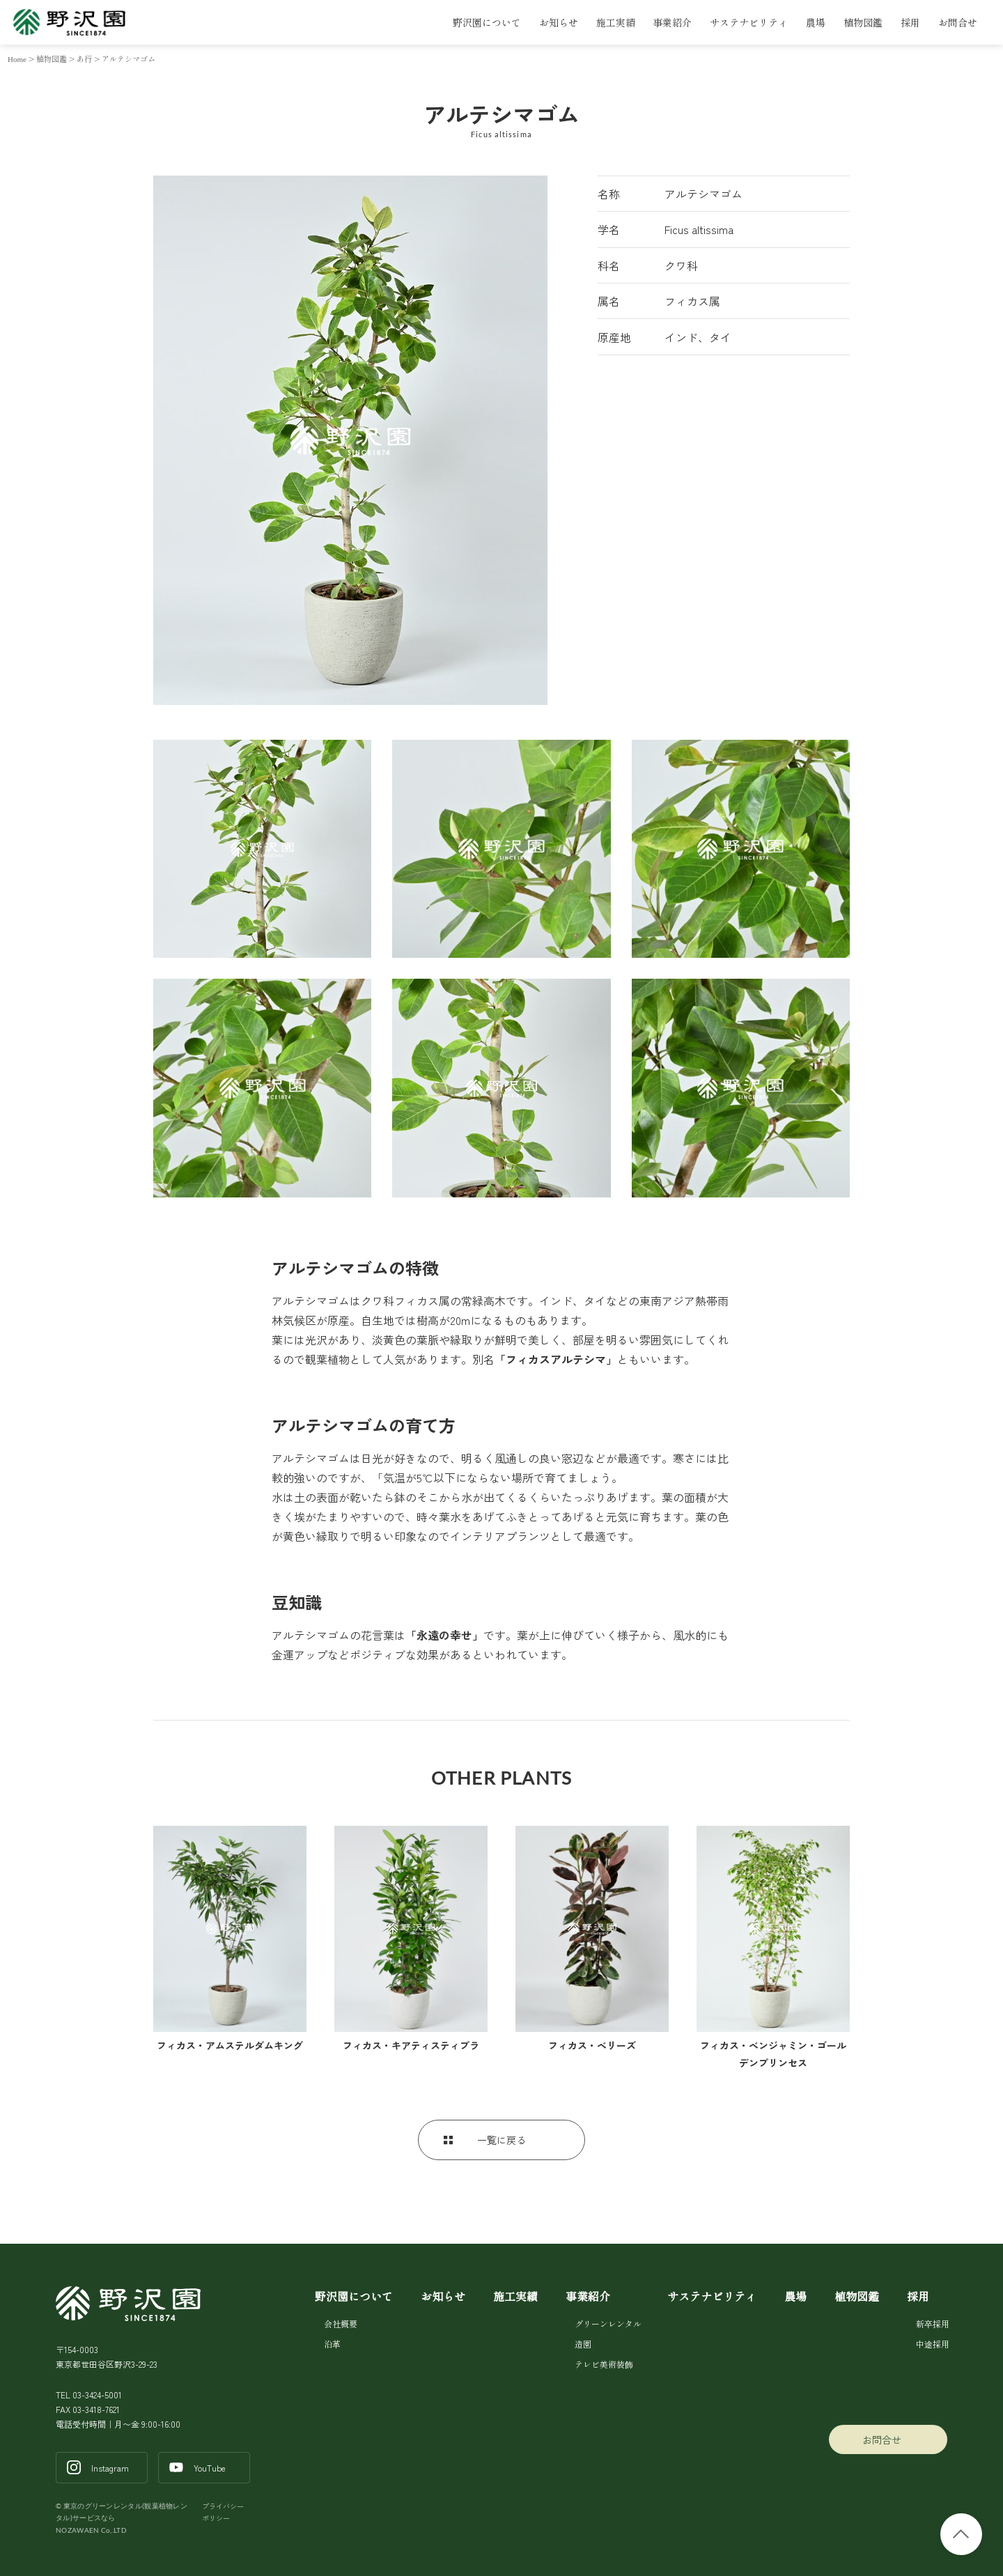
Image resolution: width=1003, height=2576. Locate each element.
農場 (815, 22)
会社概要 (340, 2323)
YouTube (210, 2468)
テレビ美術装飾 (604, 2364)
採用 (910, 22)
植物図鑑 (863, 22)
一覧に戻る (501, 2140)
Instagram (110, 2468)
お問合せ (957, 22)
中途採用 (931, 2344)
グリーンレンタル (607, 2323)
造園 (583, 2344)
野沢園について (487, 22)
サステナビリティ (749, 22)
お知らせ (558, 22)
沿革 (332, 2344)
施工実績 (615, 22)
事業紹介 (672, 22)
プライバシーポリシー (223, 2512)
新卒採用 (931, 2323)
